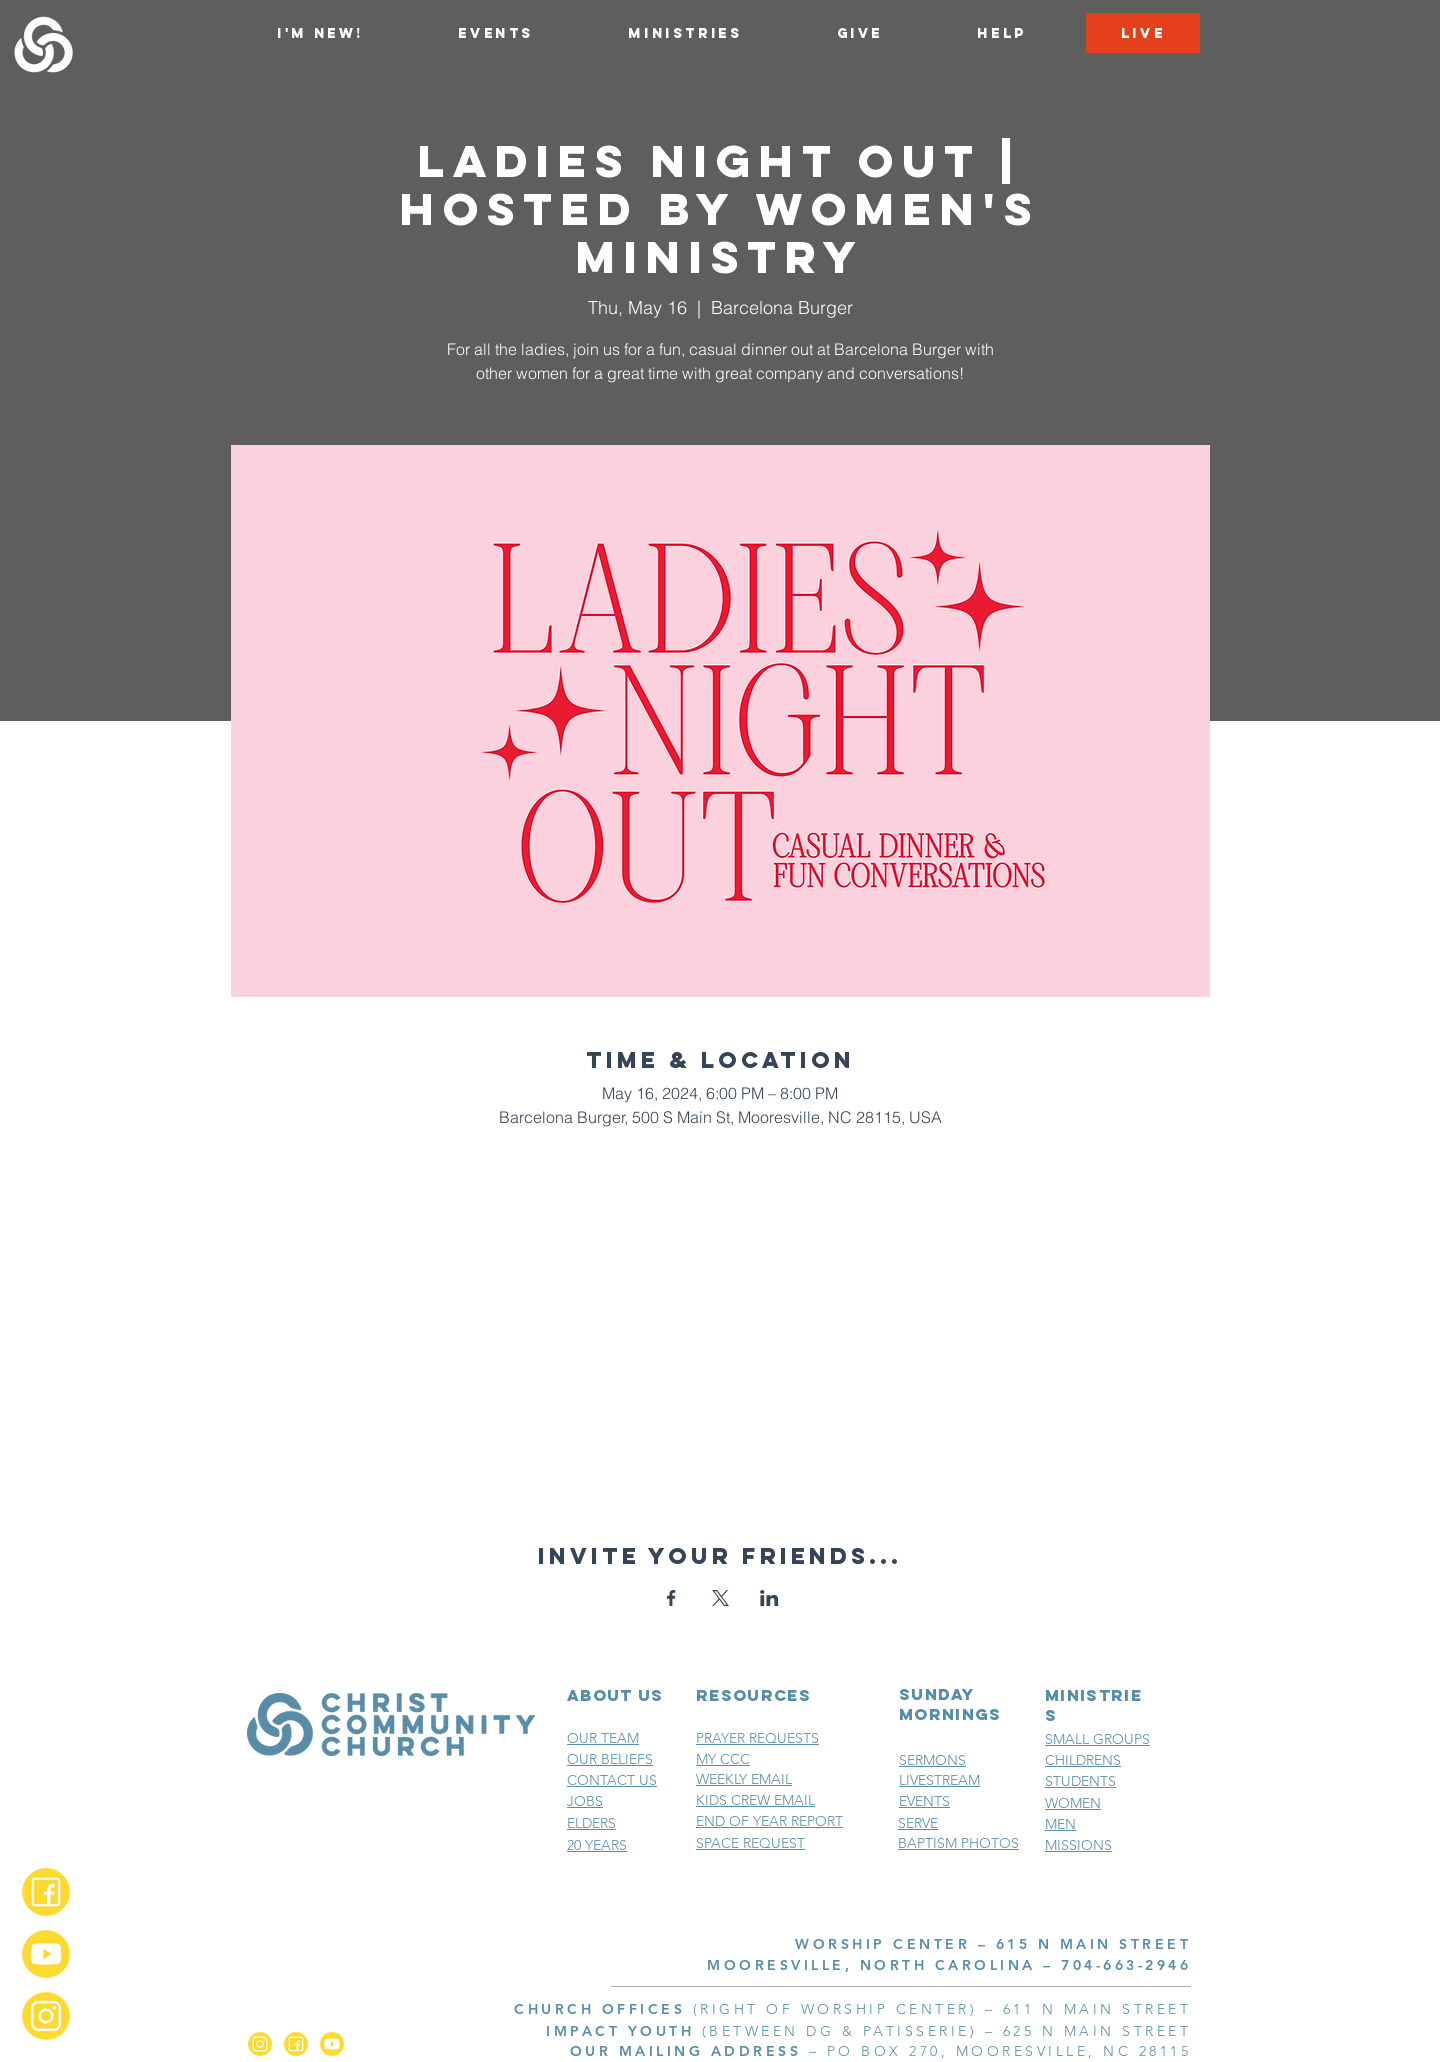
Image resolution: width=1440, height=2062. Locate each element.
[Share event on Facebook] (671, 1598)
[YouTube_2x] (46, 1954)
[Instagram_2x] (46, 2016)
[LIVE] (1143, 33)
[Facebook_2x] (46, 1892)
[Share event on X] (720, 1598)
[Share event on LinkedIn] (769, 1598)
